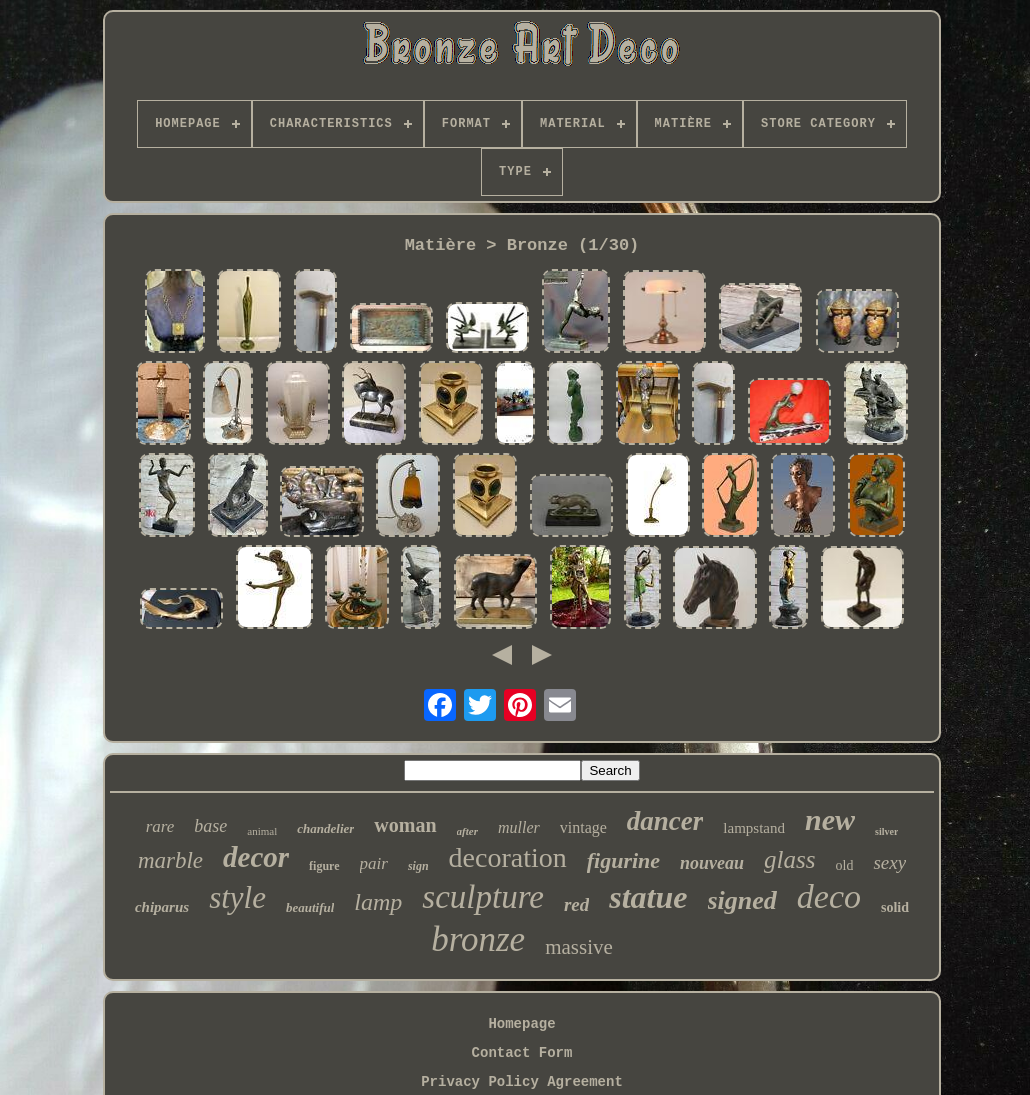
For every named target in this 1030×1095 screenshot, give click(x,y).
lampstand (754, 828)
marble (170, 860)
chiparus (162, 907)
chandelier (325, 828)
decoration (508, 857)
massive (579, 947)
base (210, 826)
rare (160, 826)
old (845, 865)
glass (789, 859)
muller (519, 827)
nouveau (712, 863)
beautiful (310, 907)
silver (886, 831)
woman (405, 825)
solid (895, 907)
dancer (665, 821)
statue (648, 897)
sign (418, 866)
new (830, 819)
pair (374, 863)
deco (829, 896)
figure (324, 866)
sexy (889, 862)
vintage (583, 827)
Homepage (521, 1024)
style (237, 897)
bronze (478, 939)
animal (262, 831)
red (576, 904)
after (467, 831)
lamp (378, 902)
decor (256, 857)
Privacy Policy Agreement (522, 1082)
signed (742, 900)
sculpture (483, 897)
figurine (623, 860)
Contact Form (522, 1053)
